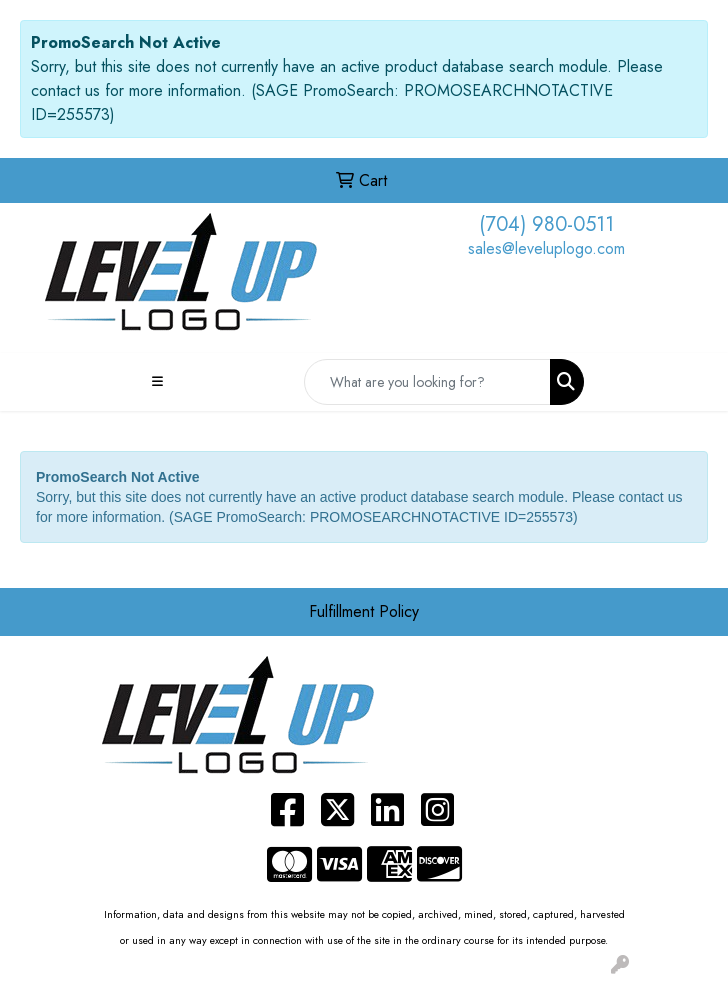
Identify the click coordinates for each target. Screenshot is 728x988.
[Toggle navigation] (157, 382)
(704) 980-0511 (546, 224)
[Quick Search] (427, 382)
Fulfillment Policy (364, 611)
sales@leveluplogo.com (546, 248)
